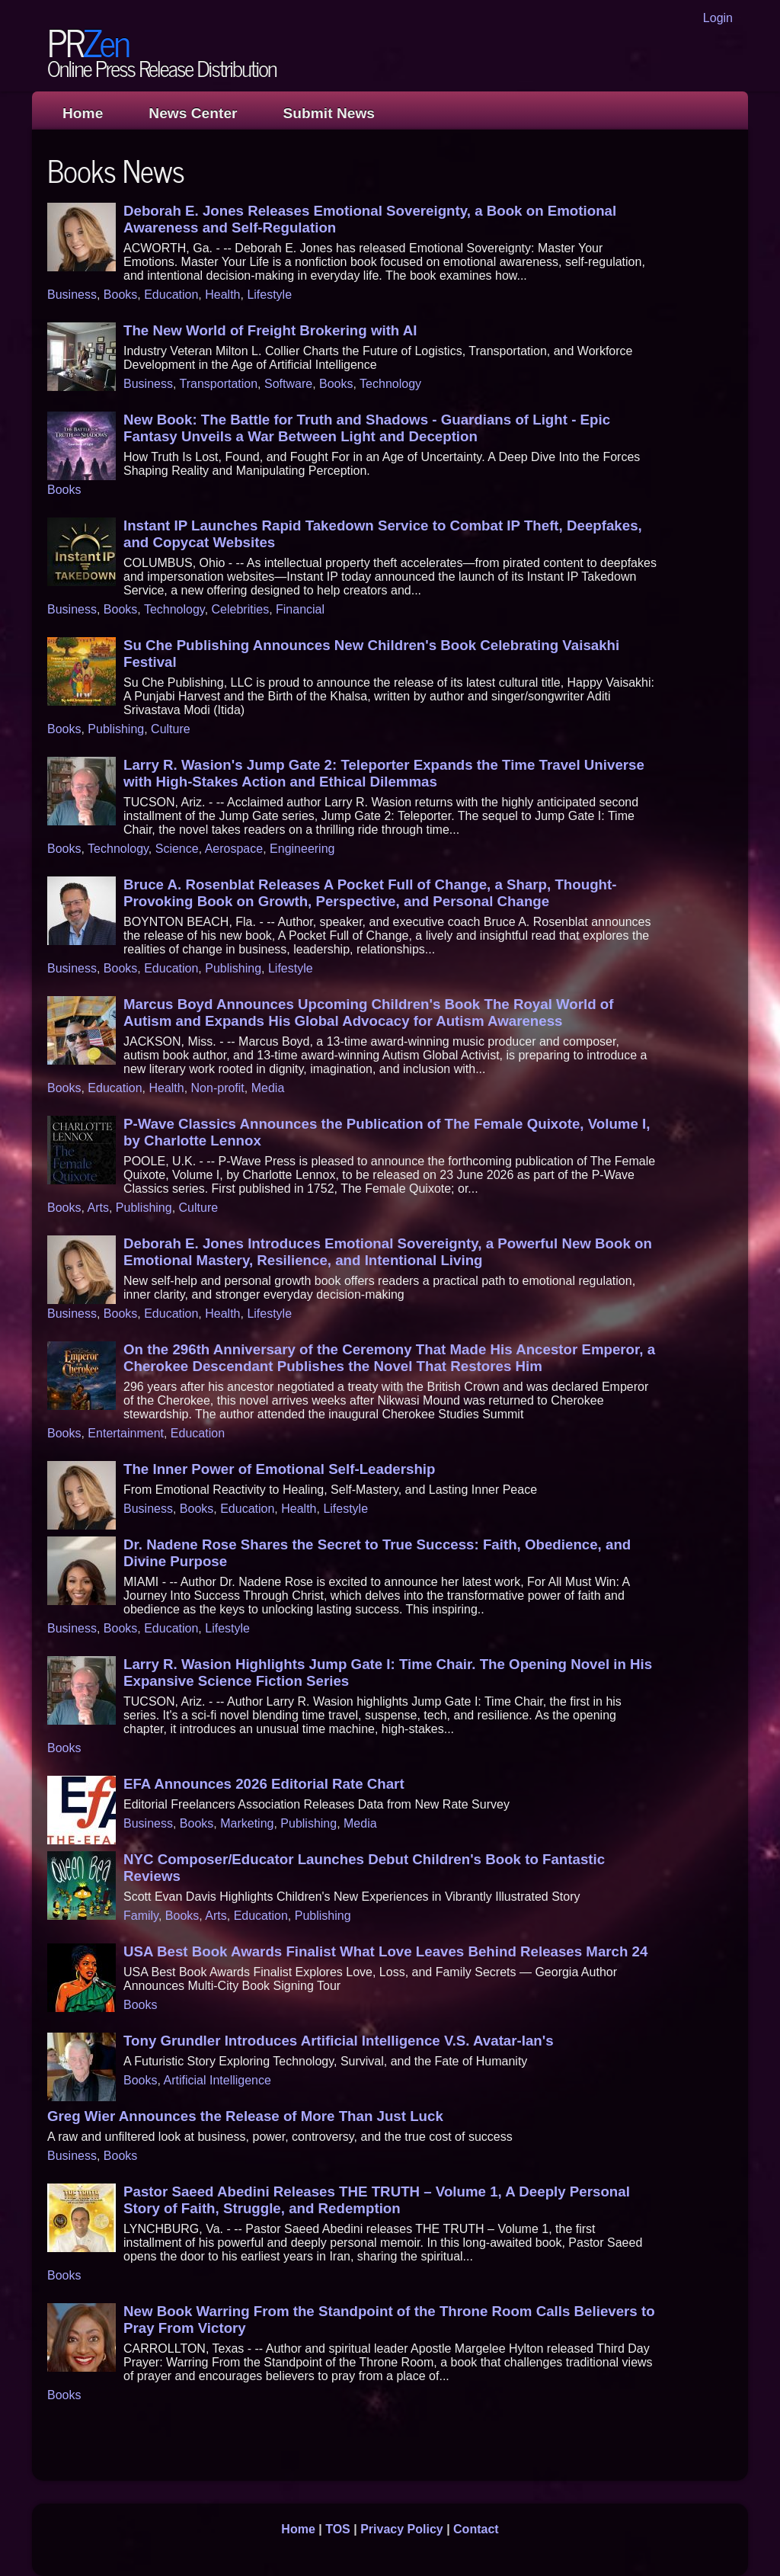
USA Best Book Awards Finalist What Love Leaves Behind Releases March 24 (385, 1951)
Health (222, 294)
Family (140, 1915)
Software (288, 383)
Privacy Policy (401, 2529)
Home (82, 113)
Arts (97, 1207)
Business (72, 294)
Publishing (116, 728)
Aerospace (234, 848)
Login (718, 17)
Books (120, 294)
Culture (170, 728)
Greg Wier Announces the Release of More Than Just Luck (245, 2116)
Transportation (219, 383)
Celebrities (241, 609)
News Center (193, 113)
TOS (337, 2529)
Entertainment (126, 1433)
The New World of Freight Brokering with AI (270, 330)
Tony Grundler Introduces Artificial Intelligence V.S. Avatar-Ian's (338, 2041)
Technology (390, 383)
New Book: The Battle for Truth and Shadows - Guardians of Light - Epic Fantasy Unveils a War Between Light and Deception (366, 428)
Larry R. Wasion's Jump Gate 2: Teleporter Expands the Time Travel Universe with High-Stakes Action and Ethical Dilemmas (383, 773)
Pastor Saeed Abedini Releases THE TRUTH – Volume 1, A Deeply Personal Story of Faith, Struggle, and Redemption (376, 2200)
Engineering (302, 848)
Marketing (246, 1823)
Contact (476, 2529)
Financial (300, 609)
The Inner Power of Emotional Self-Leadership (279, 1469)
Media (268, 1087)
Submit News (329, 113)
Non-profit (218, 1087)
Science (177, 848)
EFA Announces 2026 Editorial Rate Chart (263, 1784)
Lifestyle (269, 294)
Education (171, 294)
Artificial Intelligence (216, 2080)
